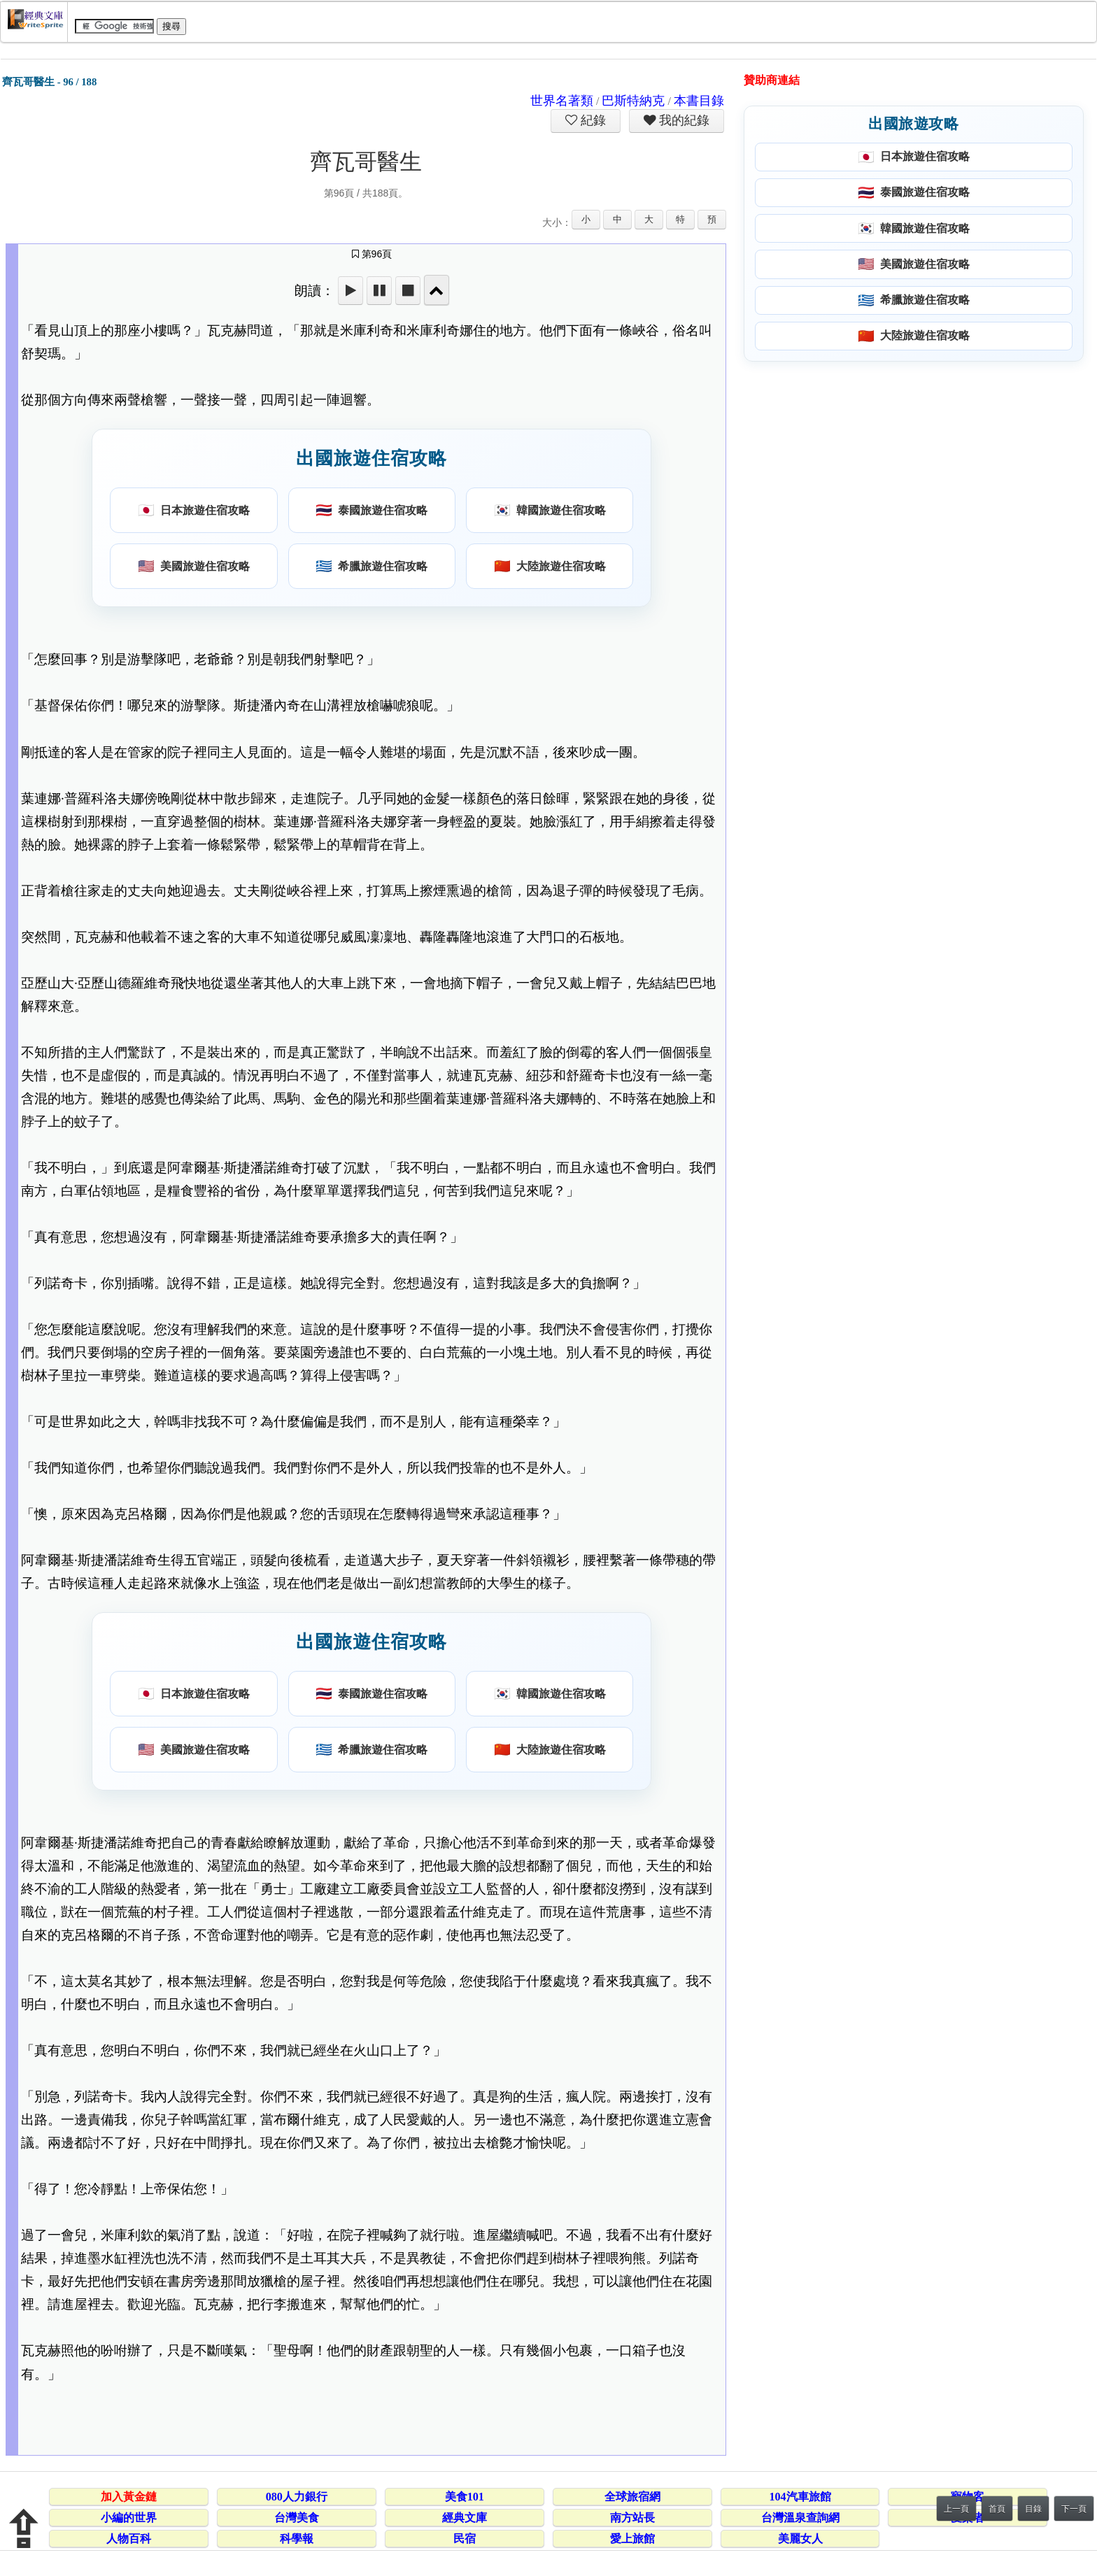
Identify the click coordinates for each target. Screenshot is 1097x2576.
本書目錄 (699, 101)
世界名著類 (561, 101)
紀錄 (592, 120)
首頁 (997, 2509)
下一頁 (1074, 2509)
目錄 (1033, 2509)
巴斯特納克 (633, 101)
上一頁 (956, 2509)
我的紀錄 (682, 120)
